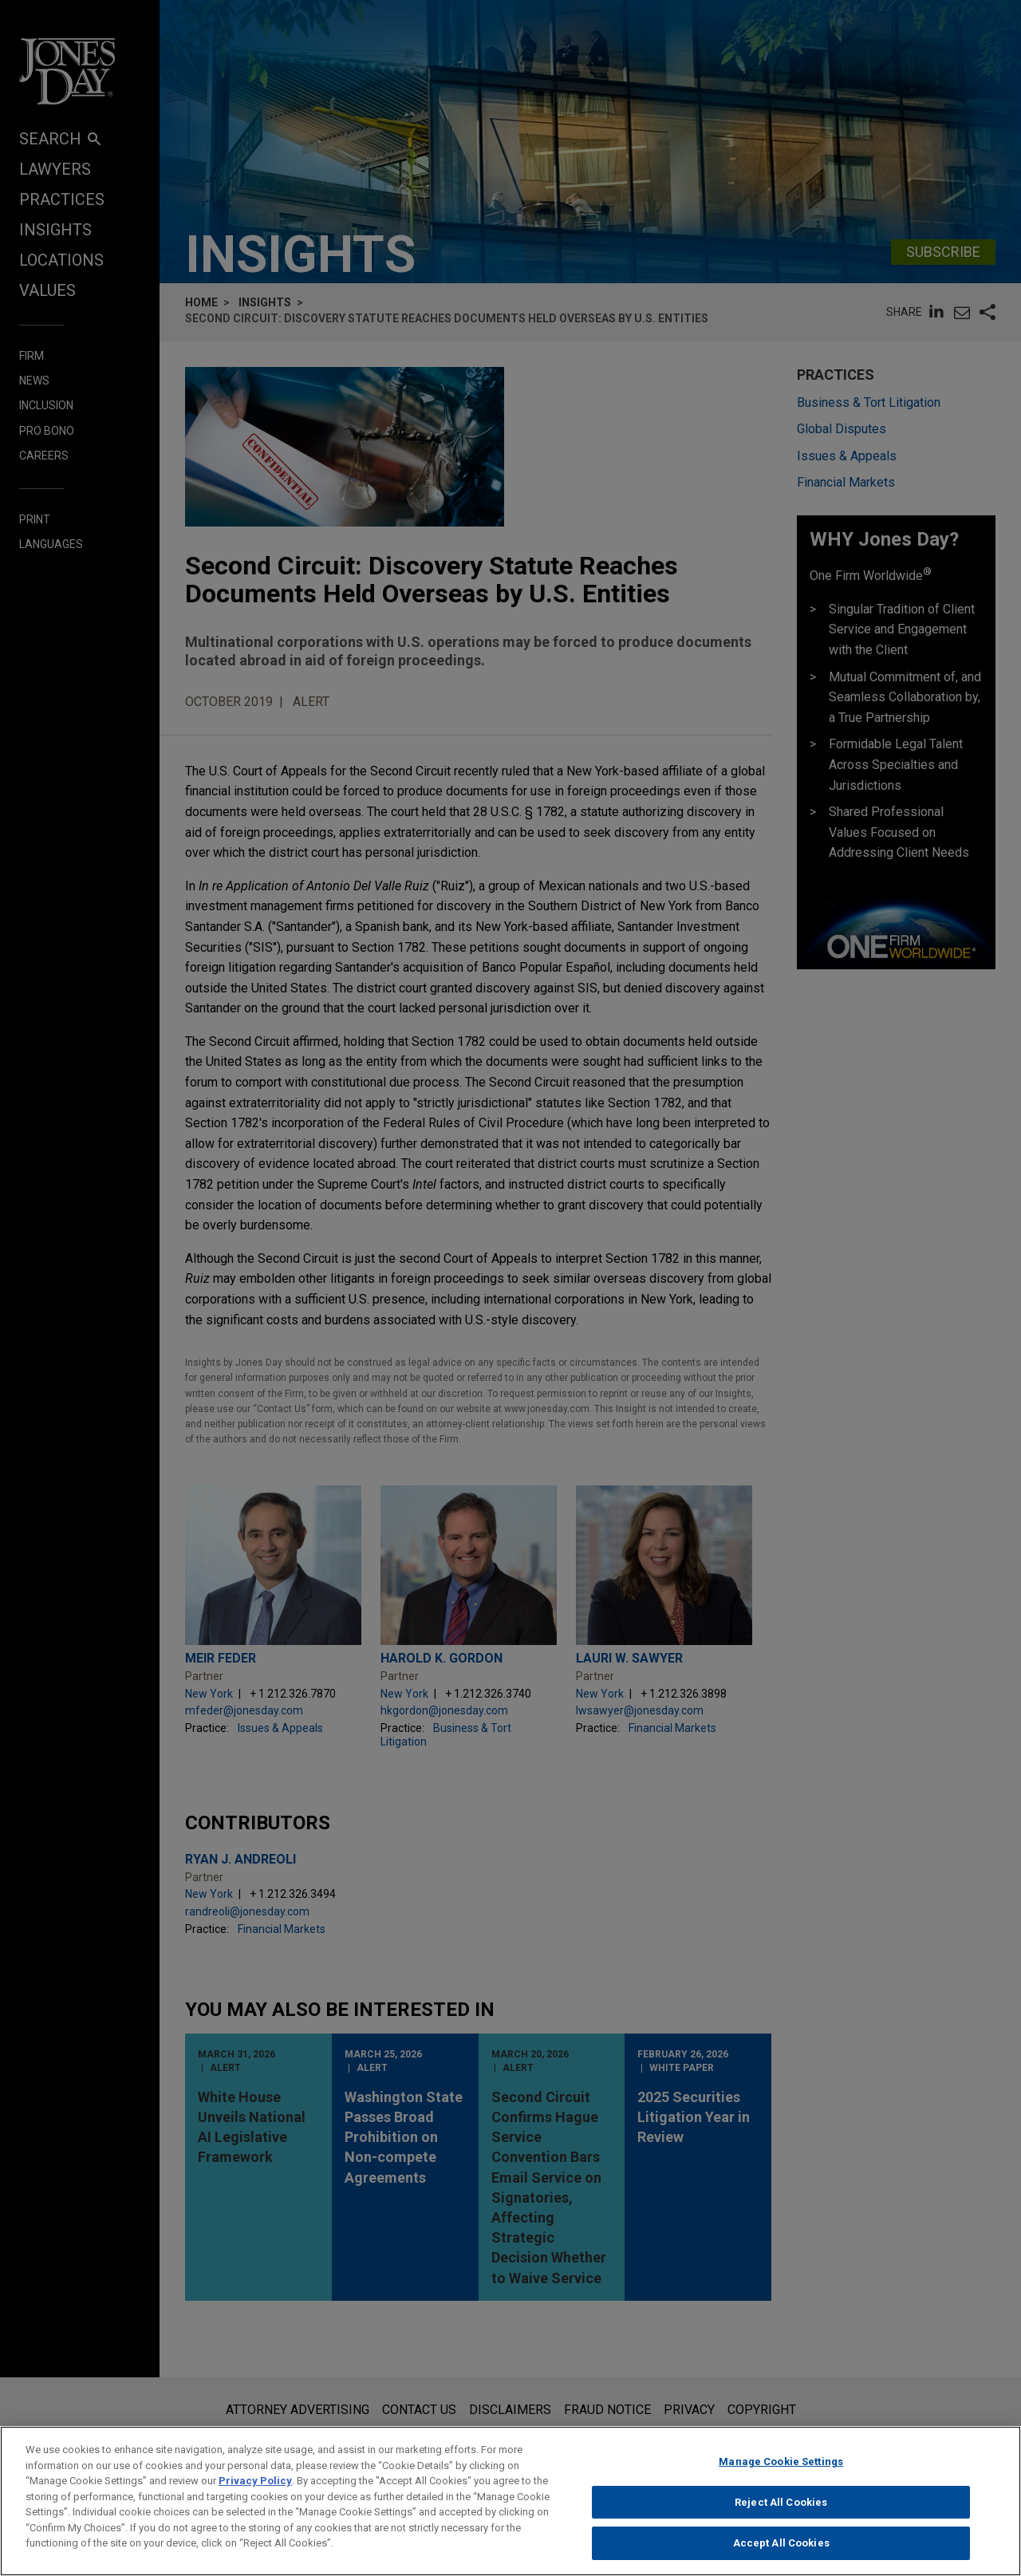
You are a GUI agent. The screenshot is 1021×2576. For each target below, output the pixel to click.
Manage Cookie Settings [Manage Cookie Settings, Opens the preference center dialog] (781, 2468)
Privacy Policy (255, 2487)
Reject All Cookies (781, 2509)
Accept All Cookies (781, 2550)
